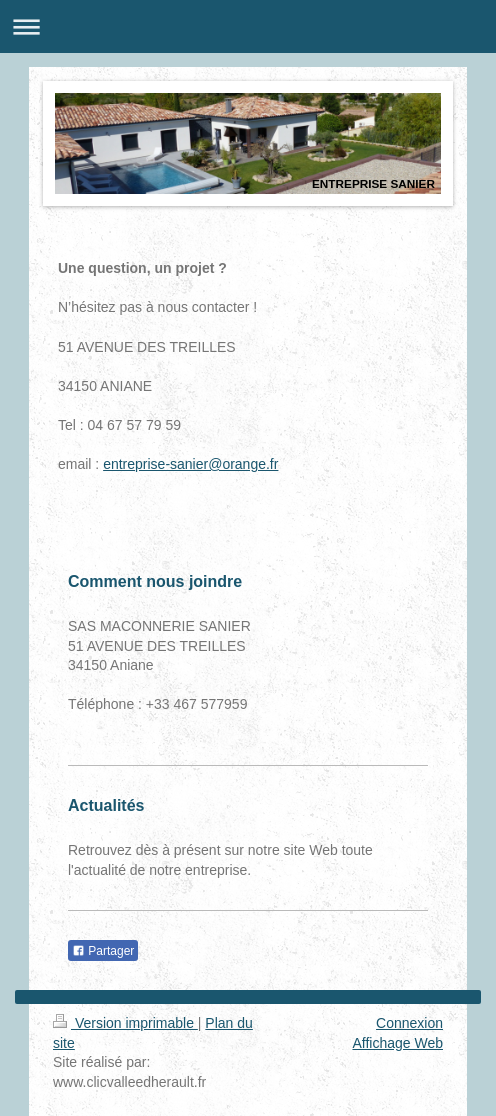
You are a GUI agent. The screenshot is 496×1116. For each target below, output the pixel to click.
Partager (103, 951)
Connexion (409, 1023)
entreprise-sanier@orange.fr (190, 464)
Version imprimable (125, 1023)
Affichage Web (397, 1043)
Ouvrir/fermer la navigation (248, 26)
